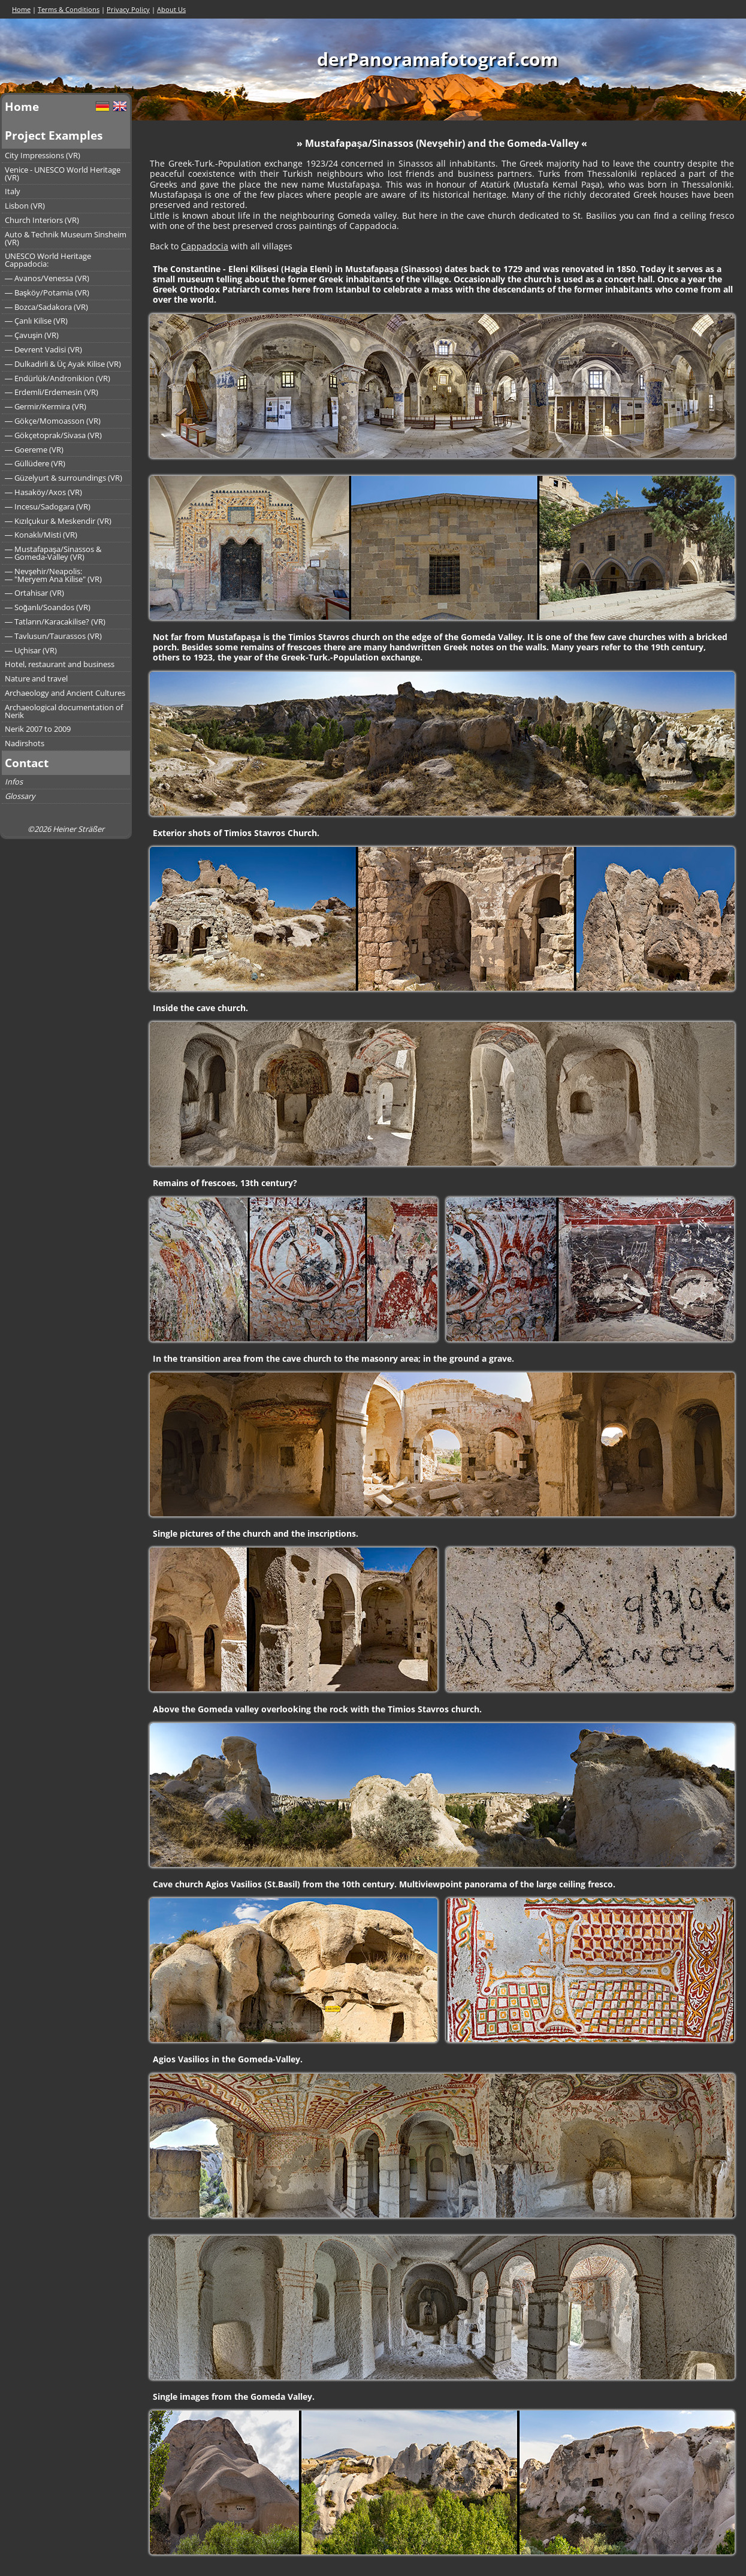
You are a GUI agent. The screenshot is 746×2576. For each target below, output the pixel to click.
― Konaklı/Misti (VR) (41, 534)
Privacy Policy (128, 9)
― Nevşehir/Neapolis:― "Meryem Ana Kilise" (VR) (53, 575)
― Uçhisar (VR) (31, 650)
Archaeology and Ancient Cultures (65, 692)
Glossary (20, 796)
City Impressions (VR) (42, 155)
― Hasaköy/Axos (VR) (43, 492)
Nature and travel (36, 678)
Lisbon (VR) (25, 205)
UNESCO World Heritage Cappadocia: (48, 260)
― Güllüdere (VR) (35, 463)
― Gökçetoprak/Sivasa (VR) (53, 435)
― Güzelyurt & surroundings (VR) (63, 477)
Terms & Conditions (68, 9)
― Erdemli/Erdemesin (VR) (51, 392)
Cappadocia (204, 246)
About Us (171, 9)
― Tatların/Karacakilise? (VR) (55, 621)
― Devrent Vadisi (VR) (43, 349)
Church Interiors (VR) (42, 220)
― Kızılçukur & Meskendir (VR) (58, 520)
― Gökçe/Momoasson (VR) (53, 420)
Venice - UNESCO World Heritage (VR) (62, 173)
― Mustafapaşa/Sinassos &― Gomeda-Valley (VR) (53, 553)
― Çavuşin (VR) (32, 335)
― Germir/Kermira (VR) (45, 406)
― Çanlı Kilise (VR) (36, 320)
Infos (14, 781)
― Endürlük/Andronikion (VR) (57, 378)
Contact (27, 763)
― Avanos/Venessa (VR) (47, 278)
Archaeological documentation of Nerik (64, 711)
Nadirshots (24, 743)
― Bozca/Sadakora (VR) (46, 306)
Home (21, 9)
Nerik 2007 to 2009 (38, 728)
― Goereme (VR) (34, 449)
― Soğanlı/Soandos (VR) (47, 607)
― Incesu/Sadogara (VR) (47, 506)
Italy (12, 191)
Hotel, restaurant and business (59, 664)
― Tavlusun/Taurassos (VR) (53, 636)
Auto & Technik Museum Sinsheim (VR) (65, 238)
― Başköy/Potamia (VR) (47, 292)
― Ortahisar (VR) (34, 592)
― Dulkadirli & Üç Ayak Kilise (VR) (63, 363)
